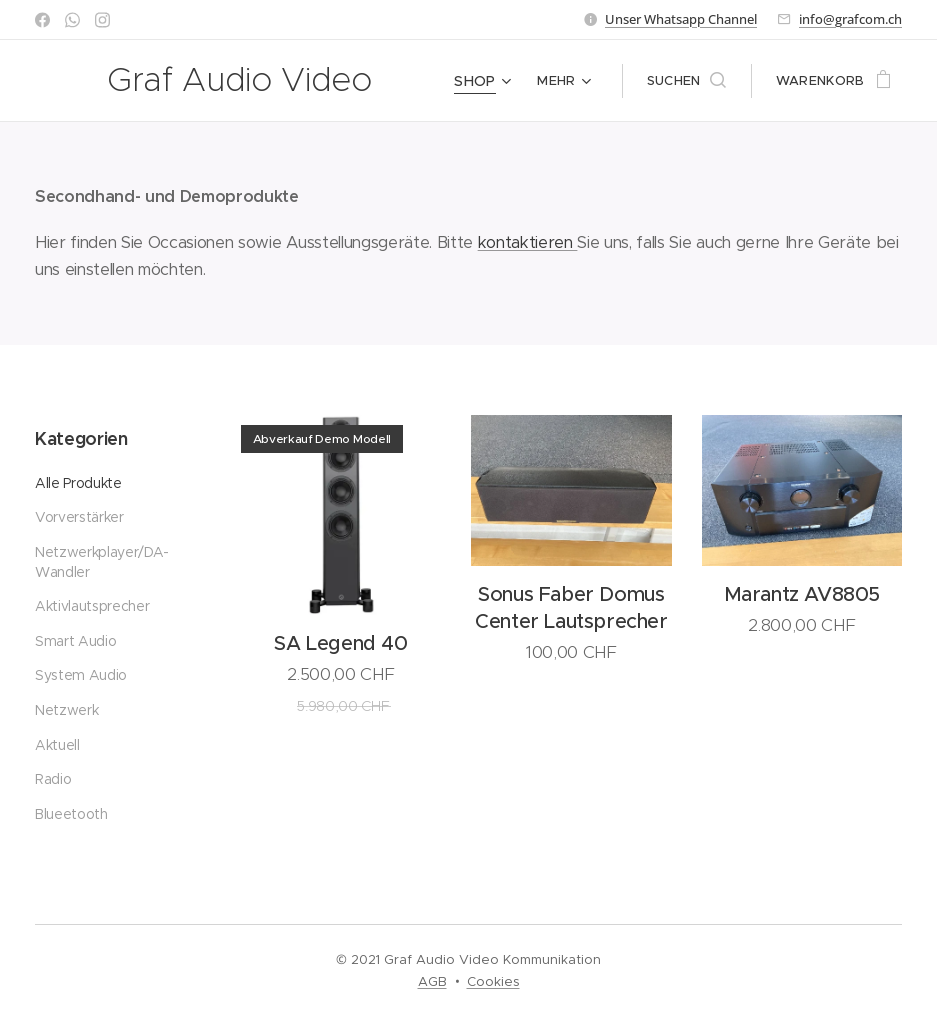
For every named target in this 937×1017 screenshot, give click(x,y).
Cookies (493, 981)
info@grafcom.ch (850, 19)
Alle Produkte (78, 483)
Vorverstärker (79, 517)
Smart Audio (75, 641)
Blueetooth (71, 813)
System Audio (81, 675)
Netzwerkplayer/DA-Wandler (102, 562)
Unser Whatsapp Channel (681, 19)
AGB (432, 981)
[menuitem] (486, 81)
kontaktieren (528, 242)
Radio (53, 779)
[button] (686, 81)
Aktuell (57, 744)
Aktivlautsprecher (92, 606)
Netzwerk (66, 710)
